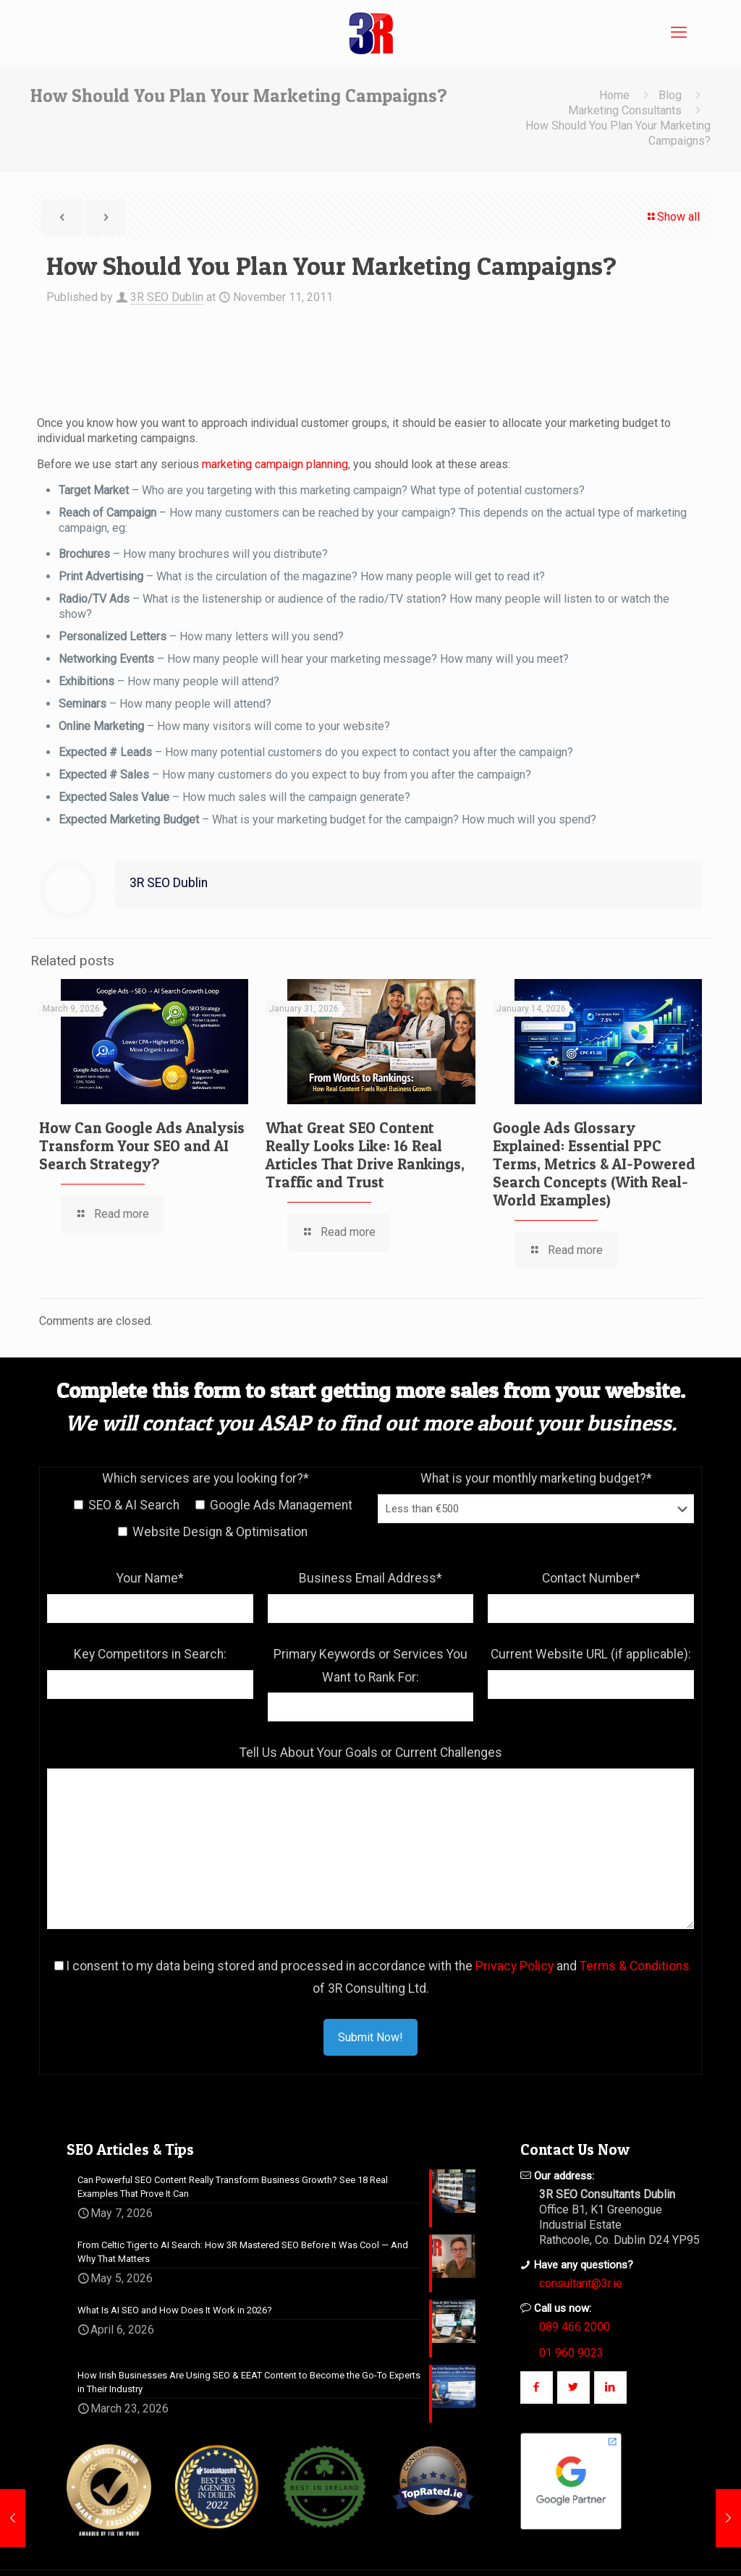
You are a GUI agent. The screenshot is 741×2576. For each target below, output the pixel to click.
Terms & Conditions (635, 1966)
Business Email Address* (370, 1578)
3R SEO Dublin (166, 297)
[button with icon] (536, 2387)
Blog (670, 95)
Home (614, 95)
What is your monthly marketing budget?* (536, 1478)
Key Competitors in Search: (150, 1654)
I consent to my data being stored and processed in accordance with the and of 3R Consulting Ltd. (372, 1977)
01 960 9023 (571, 2353)
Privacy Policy (514, 1966)
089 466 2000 (574, 2327)
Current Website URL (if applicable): (591, 1654)
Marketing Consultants (625, 110)
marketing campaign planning (275, 464)
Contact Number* (591, 1578)
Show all (672, 217)
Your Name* (150, 1578)
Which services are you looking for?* (205, 1478)
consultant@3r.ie (580, 2283)
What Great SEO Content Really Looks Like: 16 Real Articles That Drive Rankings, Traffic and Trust (365, 1155)
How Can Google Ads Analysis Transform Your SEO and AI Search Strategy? (142, 1146)
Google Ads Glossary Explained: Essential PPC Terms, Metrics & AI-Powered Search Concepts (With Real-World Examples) (594, 1164)
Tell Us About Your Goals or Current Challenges (371, 1752)
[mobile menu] (678, 32)
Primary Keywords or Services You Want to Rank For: (370, 1666)
